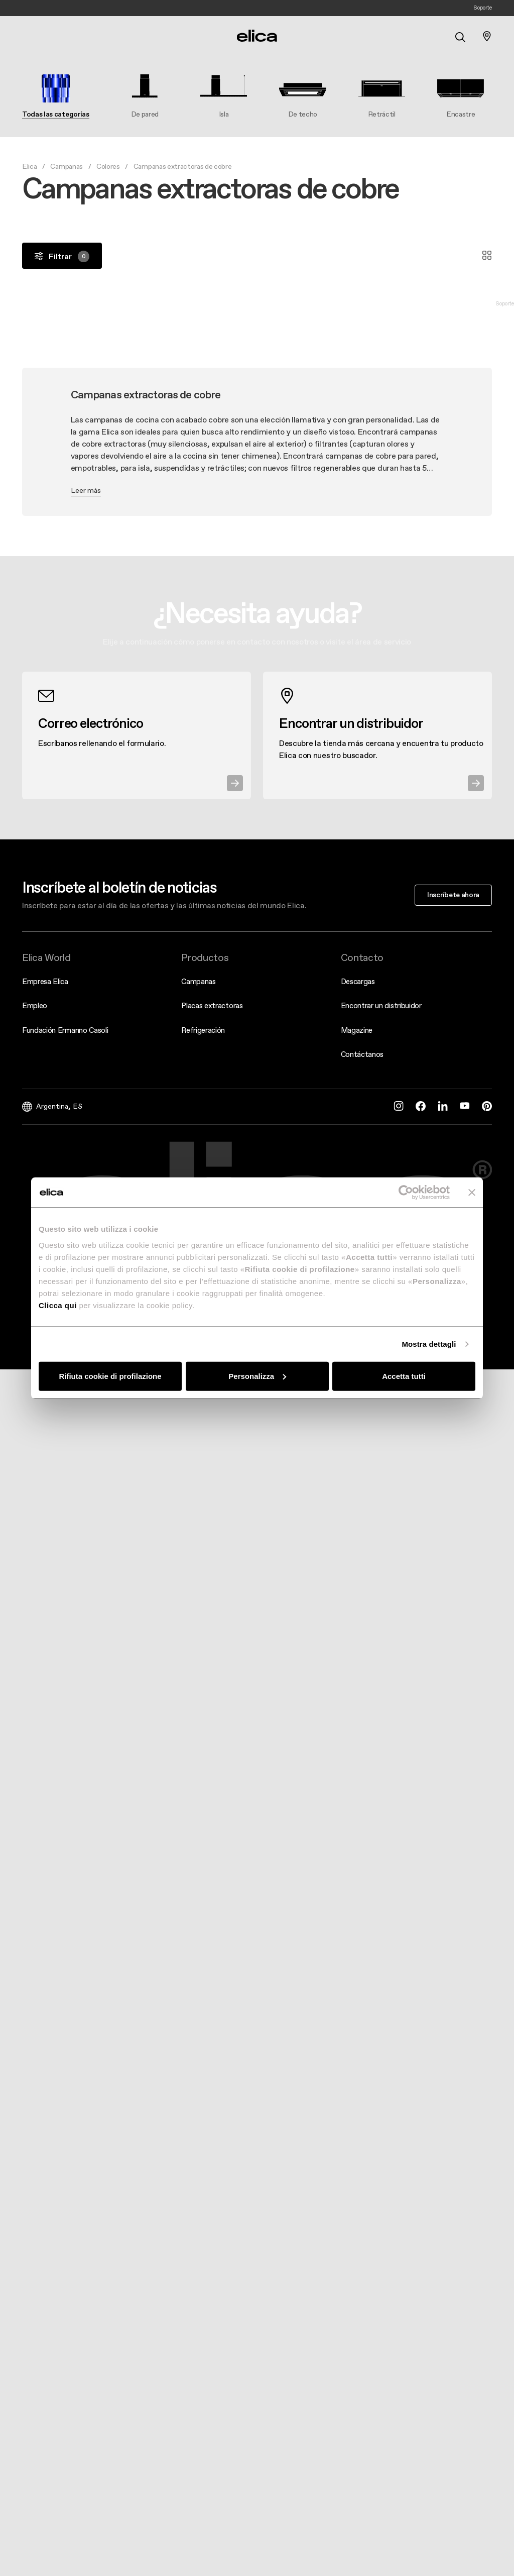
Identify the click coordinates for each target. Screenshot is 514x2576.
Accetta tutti (404, 1375)
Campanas (66, 166)
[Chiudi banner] (471, 1192)
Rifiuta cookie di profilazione (110, 1375)
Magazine (356, 1030)
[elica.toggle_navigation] (27, 36)
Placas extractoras (211, 1005)
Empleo (34, 1005)
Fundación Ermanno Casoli (65, 1030)
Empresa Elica (45, 981)
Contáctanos (362, 1054)
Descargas (358, 981)
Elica (29, 166)
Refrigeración (203, 1030)
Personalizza (257, 1375)
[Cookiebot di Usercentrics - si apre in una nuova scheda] (406, 1192)
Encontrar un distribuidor (381, 1005)
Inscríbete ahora (453, 895)
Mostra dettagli (429, 1344)
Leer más (86, 490)
